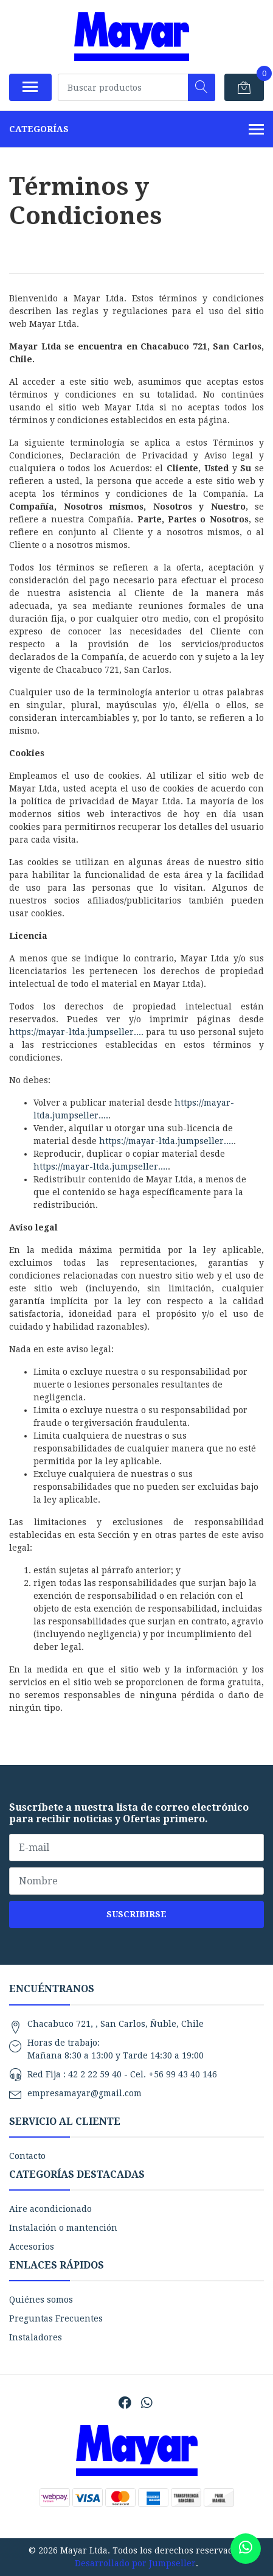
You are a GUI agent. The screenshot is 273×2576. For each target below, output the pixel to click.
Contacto (27, 2156)
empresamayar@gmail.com (84, 2093)
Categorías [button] (136, 130)
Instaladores (35, 2337)
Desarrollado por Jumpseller (135, 2563)
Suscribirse (136, 1914)
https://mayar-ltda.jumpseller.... (76, 1032)
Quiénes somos (41, 2299)
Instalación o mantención (63, 2228)
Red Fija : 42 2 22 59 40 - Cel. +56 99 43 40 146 (122, 2074)
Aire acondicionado (50, 2209)
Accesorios (31, 2246)
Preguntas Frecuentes (56, 2318)
